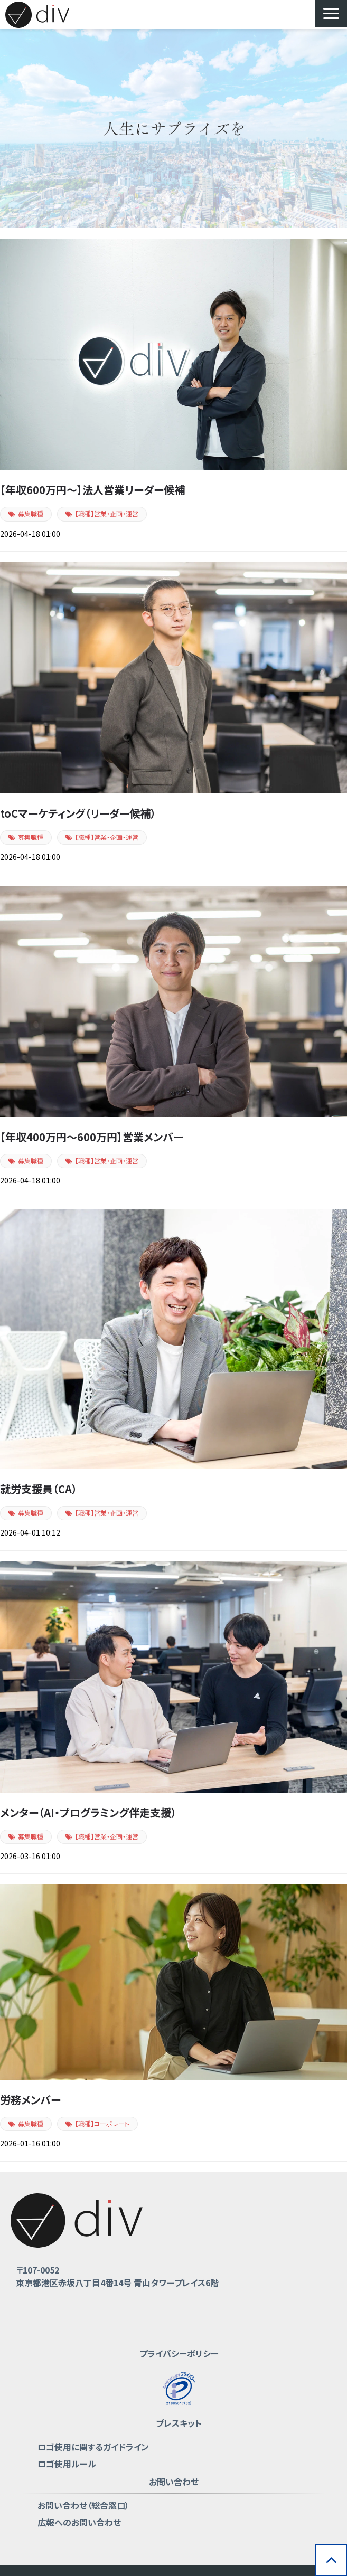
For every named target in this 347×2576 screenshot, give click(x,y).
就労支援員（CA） (38, 1489)
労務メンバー (30, 2099)
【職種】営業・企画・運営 (106, 513)
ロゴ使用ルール (66, 2463)
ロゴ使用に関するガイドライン (93, 2446)
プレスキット (179, 2423)
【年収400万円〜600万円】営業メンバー (91, 1136)
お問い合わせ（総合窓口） (83, 2505)
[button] (331, 13)
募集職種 (30, 513)
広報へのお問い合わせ (79, 2522)
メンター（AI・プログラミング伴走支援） (88, 1812)
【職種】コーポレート (102, 2123)
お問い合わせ (174, 2481)
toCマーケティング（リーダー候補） (78, 813)
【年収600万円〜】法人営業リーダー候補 (92, 489)
